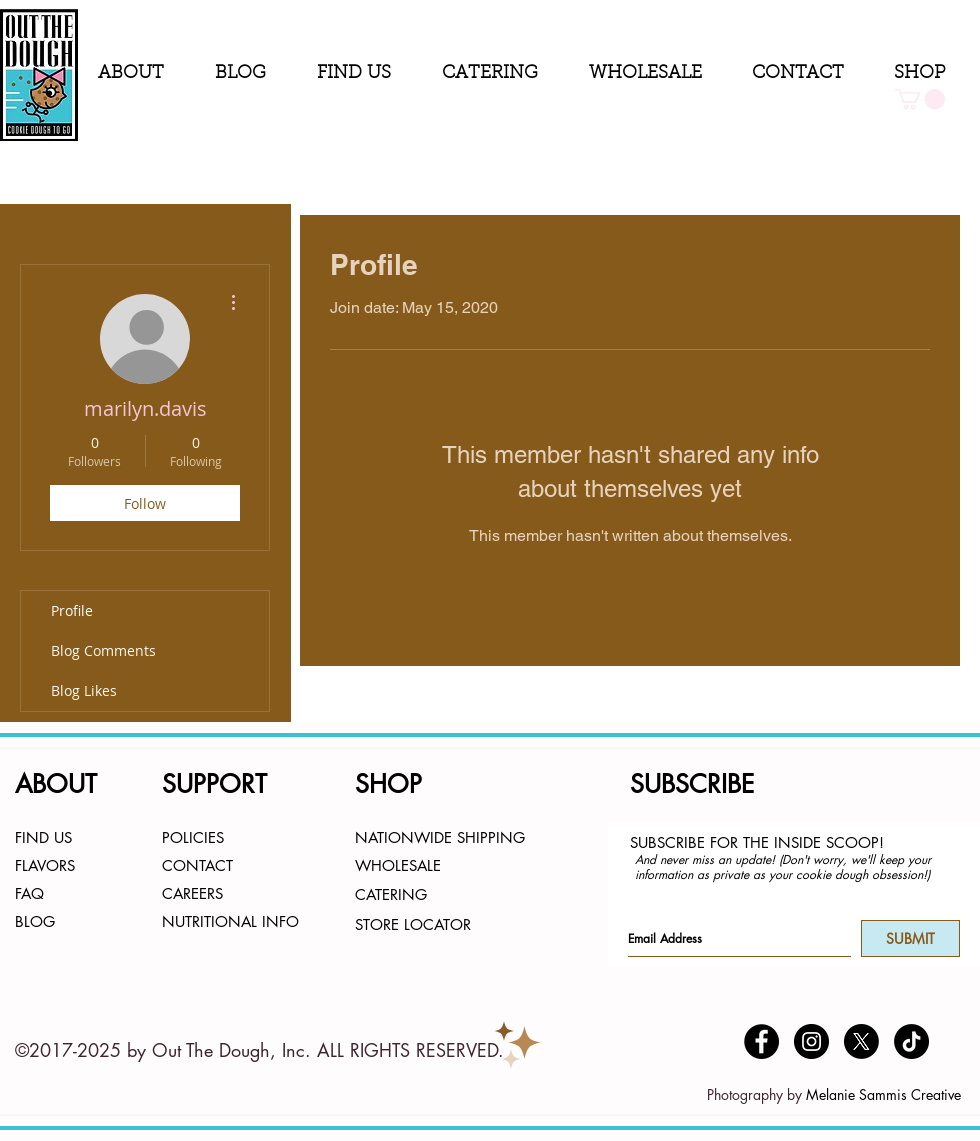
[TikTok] (911, 1041)
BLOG (35, 921)
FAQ (29, 893)
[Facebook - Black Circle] (761, 1041)
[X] (861, 1041)
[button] (141, 74)
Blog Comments (103, 650)
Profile (72, 610)
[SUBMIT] (910, 938)
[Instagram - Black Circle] (811, 1041)
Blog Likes (84, 690)
